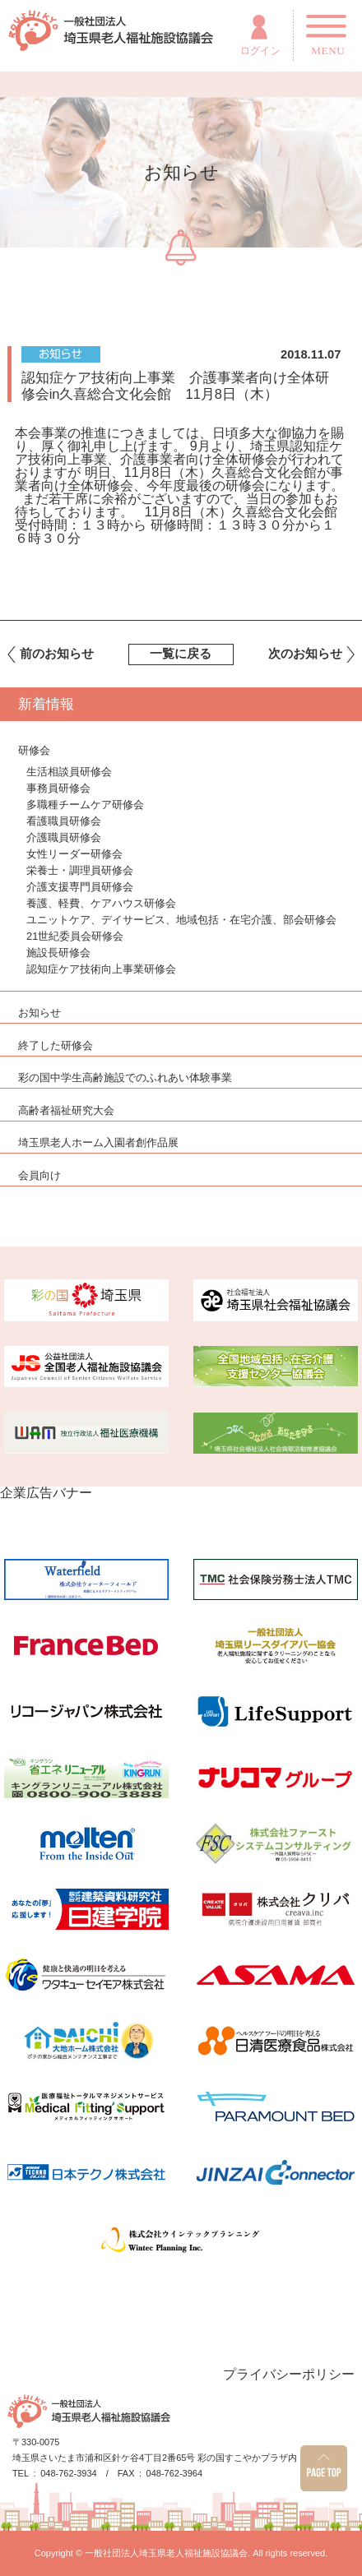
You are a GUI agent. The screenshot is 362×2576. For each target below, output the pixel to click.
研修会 (34, 751)
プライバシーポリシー (289, 2374)
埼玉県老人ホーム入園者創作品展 (98, 1143)
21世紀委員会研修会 (74, 936)
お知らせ (39, 1013)
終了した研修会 (55, 1046)
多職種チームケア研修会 (85, 804)
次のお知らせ (305, 653)
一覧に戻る (180, 653)
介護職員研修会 (63, 837)
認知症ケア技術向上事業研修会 (101, 969)
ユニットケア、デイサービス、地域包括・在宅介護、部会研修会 (181, 919)
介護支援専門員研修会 (79, 887)
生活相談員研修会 (69, 771)
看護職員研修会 (63, 821)
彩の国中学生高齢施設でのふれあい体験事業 (125, 1078)
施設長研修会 (58, 952)
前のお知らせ (57, 653)
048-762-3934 (68, 2474)
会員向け (39, 1176)
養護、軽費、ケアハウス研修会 (101, 903)
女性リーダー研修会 (74, 854)
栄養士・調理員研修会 (79, 870)
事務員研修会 (58, 788)
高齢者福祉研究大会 (66, 1111)
